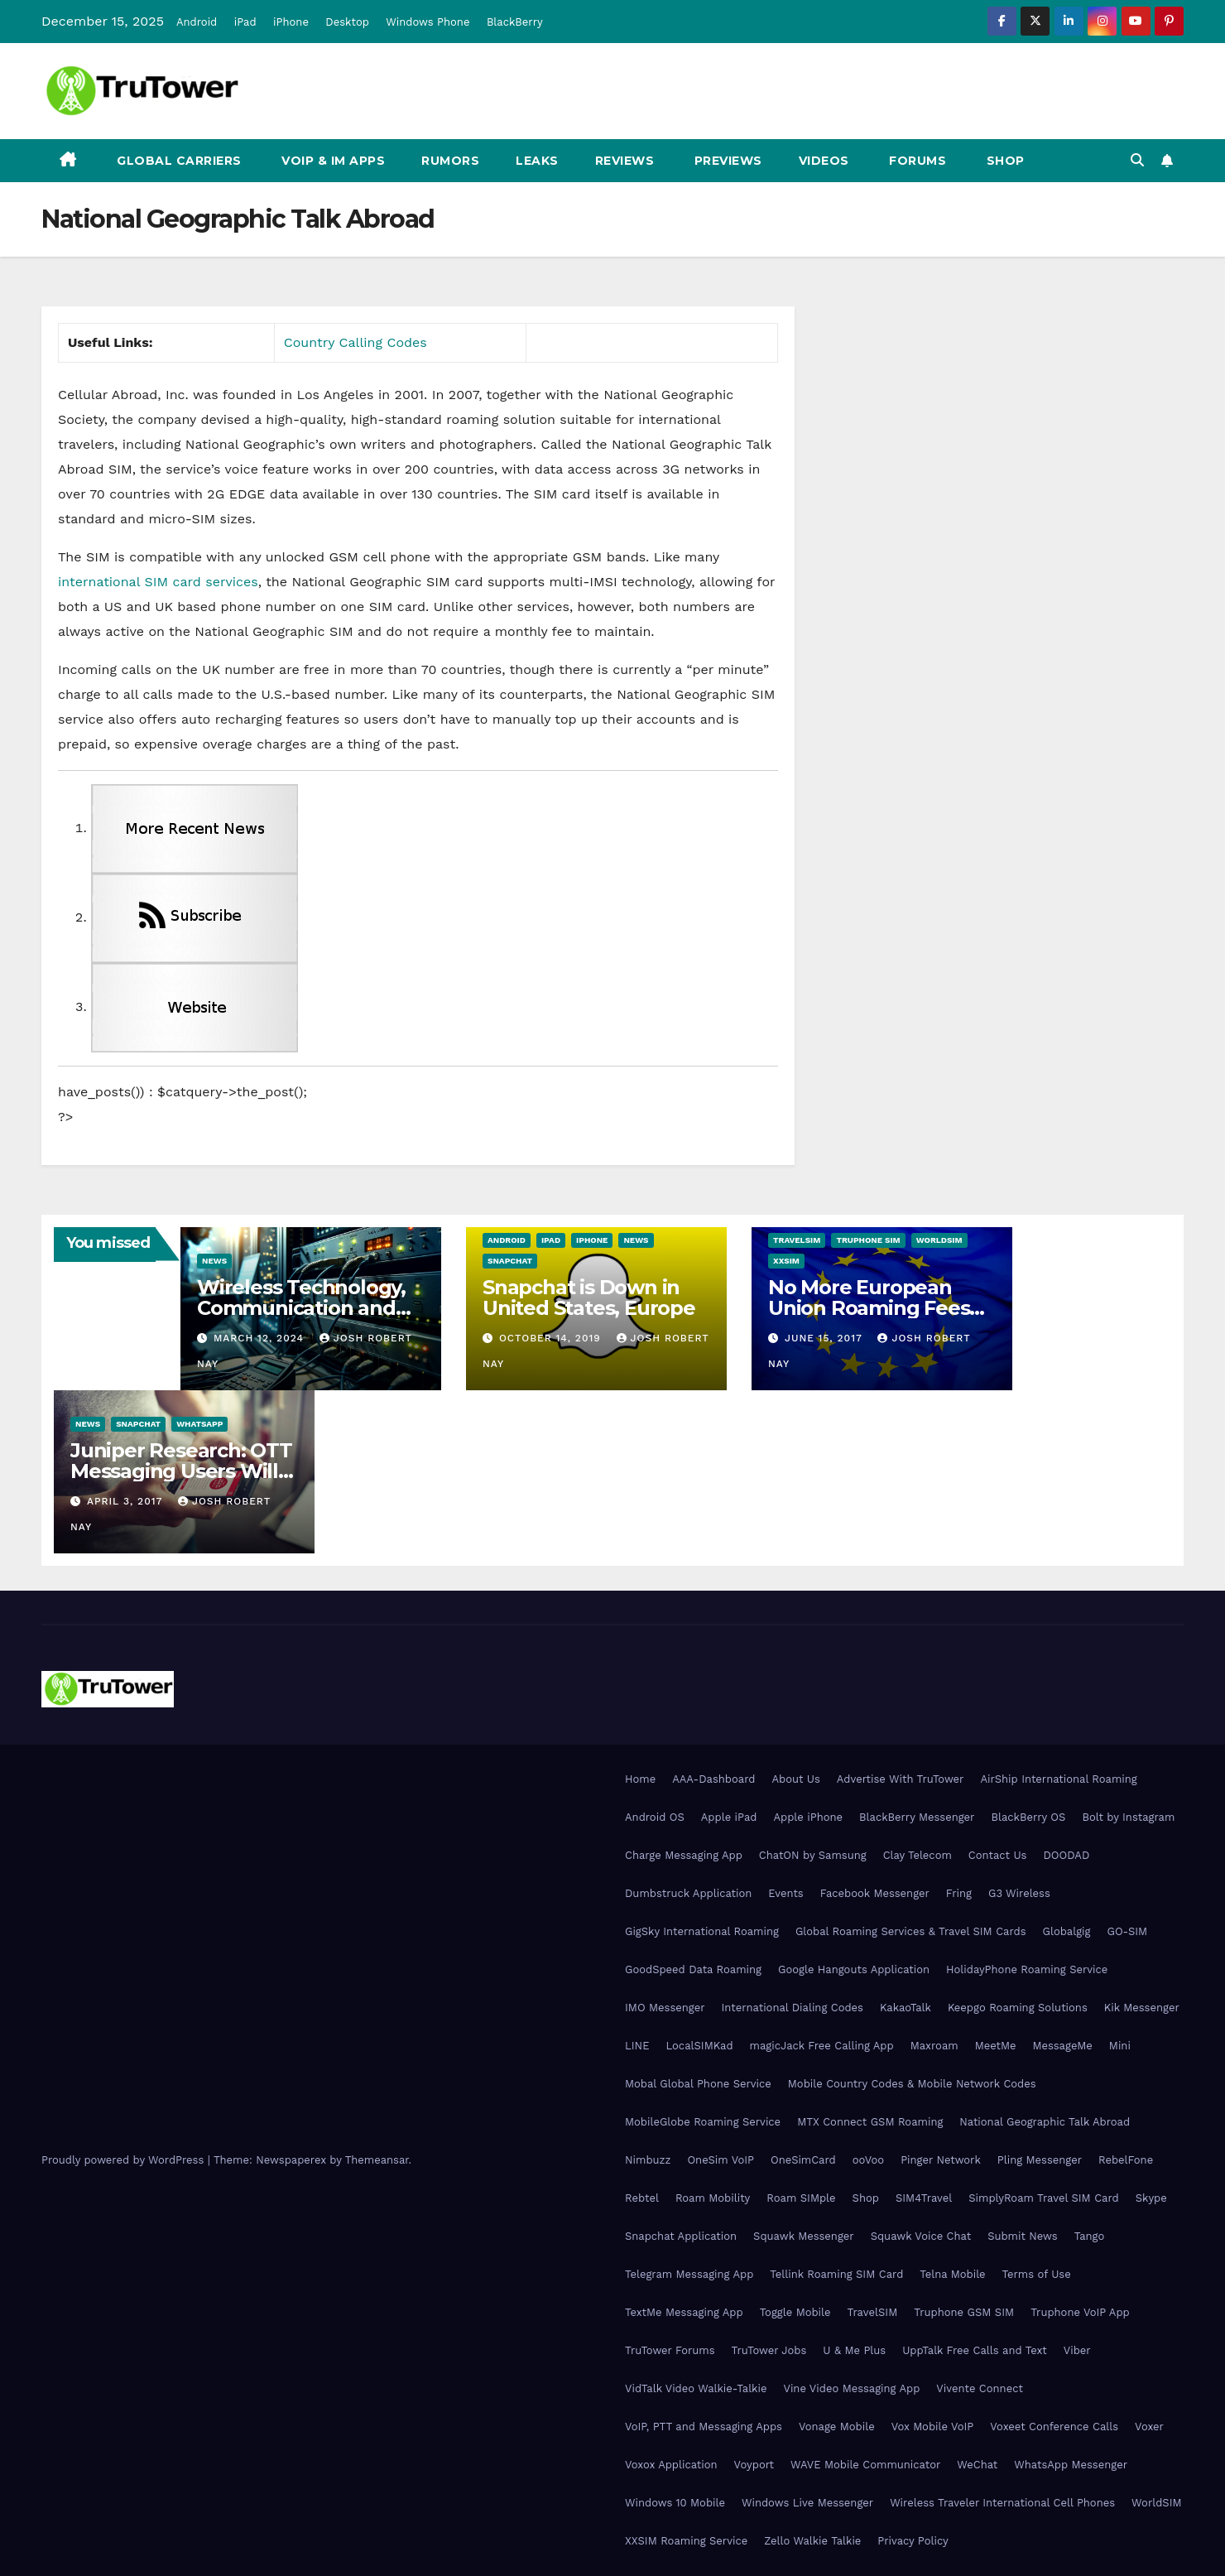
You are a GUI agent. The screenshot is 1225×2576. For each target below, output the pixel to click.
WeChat (977, 2464)
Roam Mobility (712, 2198)
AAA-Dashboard (713, 1779)
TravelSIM (796, 1240)
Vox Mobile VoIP (932, 2426)
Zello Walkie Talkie (812, 2541)
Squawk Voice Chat (921, 2236)
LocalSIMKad (699, 2045)
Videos (824, 160)
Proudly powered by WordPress (124, 2160)
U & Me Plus (854, 2350)
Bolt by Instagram (1128, 1817)
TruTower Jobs (769, 2350)
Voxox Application (671, 2464)
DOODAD (1066, 1855)
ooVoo (868, 2160)
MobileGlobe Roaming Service (703, 2122)
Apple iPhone (808, 1817)
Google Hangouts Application (854, 1969)
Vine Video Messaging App (851, 2388)
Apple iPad (729, 1817)
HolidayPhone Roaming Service (1026, 1969)
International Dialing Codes (792, 2007)
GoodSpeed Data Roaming (693, 1969)
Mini (1120, 2045)
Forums (916, 160)
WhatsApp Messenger (1070, 2464)
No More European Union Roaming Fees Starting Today (868, 1308)
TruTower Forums (670, 2350)
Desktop (347, 22)
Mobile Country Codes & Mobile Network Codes (912, 2084)
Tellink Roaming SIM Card (836, 2274)
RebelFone (1125, 2160)
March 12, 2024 (261, 1338)
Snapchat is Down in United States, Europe (589, 1297)
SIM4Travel (924, 2198)
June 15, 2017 (826, 1338)
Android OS (655, 1817)
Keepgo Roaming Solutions (1018, 2007)
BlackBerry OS (1028, 1817)
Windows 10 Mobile (675, 2503)
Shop (1003, 160)
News (214, 1260)
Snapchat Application (681, 2236)
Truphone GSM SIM (964, 2312)
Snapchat (510, 1260)
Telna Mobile (952, 2274)
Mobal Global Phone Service (698, 2084)
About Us (795, 1779)
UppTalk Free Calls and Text (974, 2350)
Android (196, 22)
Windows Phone (427, 22)
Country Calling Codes (355, 342)
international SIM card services (158, 582)
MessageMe (1062, 2045)
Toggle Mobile (795, 2312)
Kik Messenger (1141, 2007)
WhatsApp (199, 1423)
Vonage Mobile (837, 2426)
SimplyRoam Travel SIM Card (1043, 2198)
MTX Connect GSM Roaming (870, 2122)
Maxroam (934, 2045)
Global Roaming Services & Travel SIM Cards (910, 1931)
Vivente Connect (979, 2388)
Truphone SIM (868, 1240)
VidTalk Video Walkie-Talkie (695, 2388)
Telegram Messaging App (689, 2274)
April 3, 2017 (126, 1501)
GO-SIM (1127, 1931)
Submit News (1022, 2236)
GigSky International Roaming (702, 1931)
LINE (637, 2045)
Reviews (625, 160)
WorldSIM (939, 1240)
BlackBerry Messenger (916, 1817)
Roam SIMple (800, 2198)
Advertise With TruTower (900, 1779)
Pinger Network (941, 2160)
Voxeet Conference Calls (1054, 2426)
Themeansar (377, 2160)
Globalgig (1067, 1931)
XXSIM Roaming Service (686, 2541)
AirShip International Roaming (1058, 1779)
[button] (1137, 160)
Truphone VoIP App (1080, 2312)
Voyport (754, 2464)
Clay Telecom (917, 1855)
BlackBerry (515, 22)
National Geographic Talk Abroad (1044, 2122)
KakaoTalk (905, 2007)
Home (640, 1779)
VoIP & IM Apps (332, 160)
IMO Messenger (665, 2007)
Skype (1151, 2198)
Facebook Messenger (875, 1893)
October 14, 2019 (552, 1338)
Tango (1089, 2236)
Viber (1077, 2350)
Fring (959, 1893)
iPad (245, 22)
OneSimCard (803, 2160)
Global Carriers (177, 160)
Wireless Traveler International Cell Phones (1002, 2503)
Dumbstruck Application (688, 1893)
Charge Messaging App (683, 1855)
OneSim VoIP (720, 2160)
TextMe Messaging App (684, 2312)
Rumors (450, 160)
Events (785, 1893)
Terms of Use (1036, 2274)
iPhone (291, 22)
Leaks (537, 160)
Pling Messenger (1039, 2160)
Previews (726, 160)
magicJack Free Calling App (822, 2045)
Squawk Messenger (803, 2236)
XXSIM (786, 1260)
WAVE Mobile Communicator (865, 2464)
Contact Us (997, 1855)
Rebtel (642, 2198)
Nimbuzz (647, 2160)
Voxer (1149, 2426)
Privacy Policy (912, 2541)
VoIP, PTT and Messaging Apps (703, 2426)
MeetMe (995, 2045)
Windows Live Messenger (807, 2503)
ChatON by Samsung (813, 1855)
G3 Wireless (1019, 1893)
